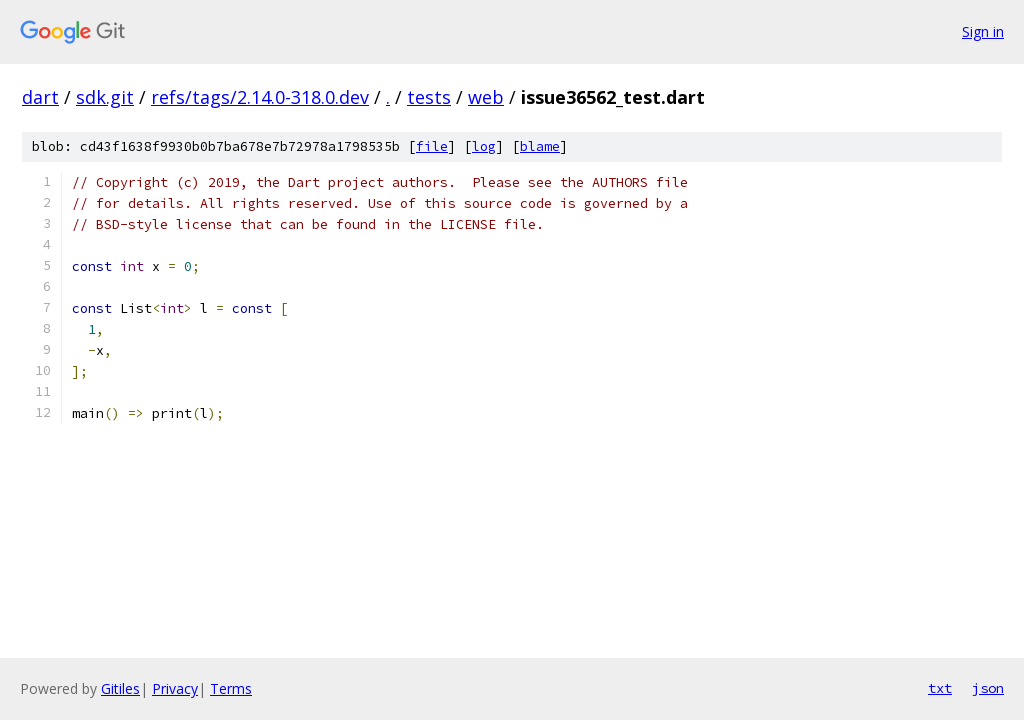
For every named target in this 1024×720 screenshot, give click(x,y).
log (484, 146)
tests (429, 97)
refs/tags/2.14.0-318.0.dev (260, 97)
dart (40, 97)
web (486, 97)
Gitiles (120, 688)
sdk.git (105, 97)
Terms (231, 688)
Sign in (983, 31)
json (988, 688)
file (432, 146)
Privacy (175, 688)
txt (940, 688)
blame (540, 146)
